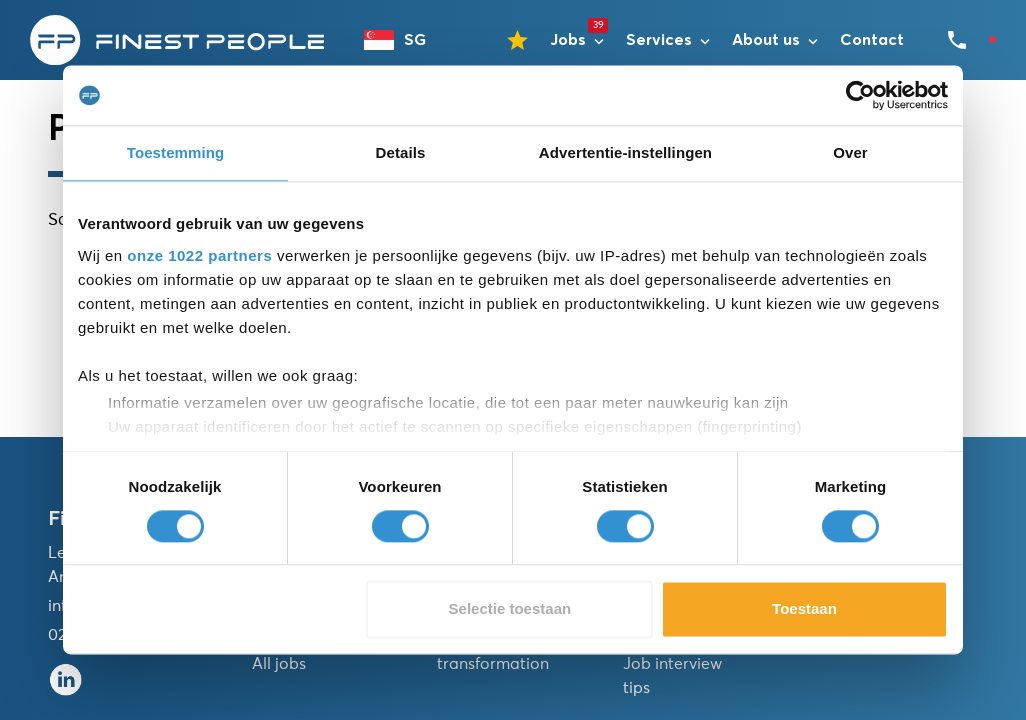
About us (766, 40)
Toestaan (804, 609)
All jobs (279, 664)
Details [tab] (401, 152)
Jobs (568, 40)
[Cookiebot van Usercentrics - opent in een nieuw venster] (860, 95)
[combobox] (404, 40)
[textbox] (404, 40)
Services (659, 40)
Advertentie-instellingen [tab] (625, 152)
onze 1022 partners (199, 255)
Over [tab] (850, 152)
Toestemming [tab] (176, 152)
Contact (872, 40)
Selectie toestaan (510, 609)
